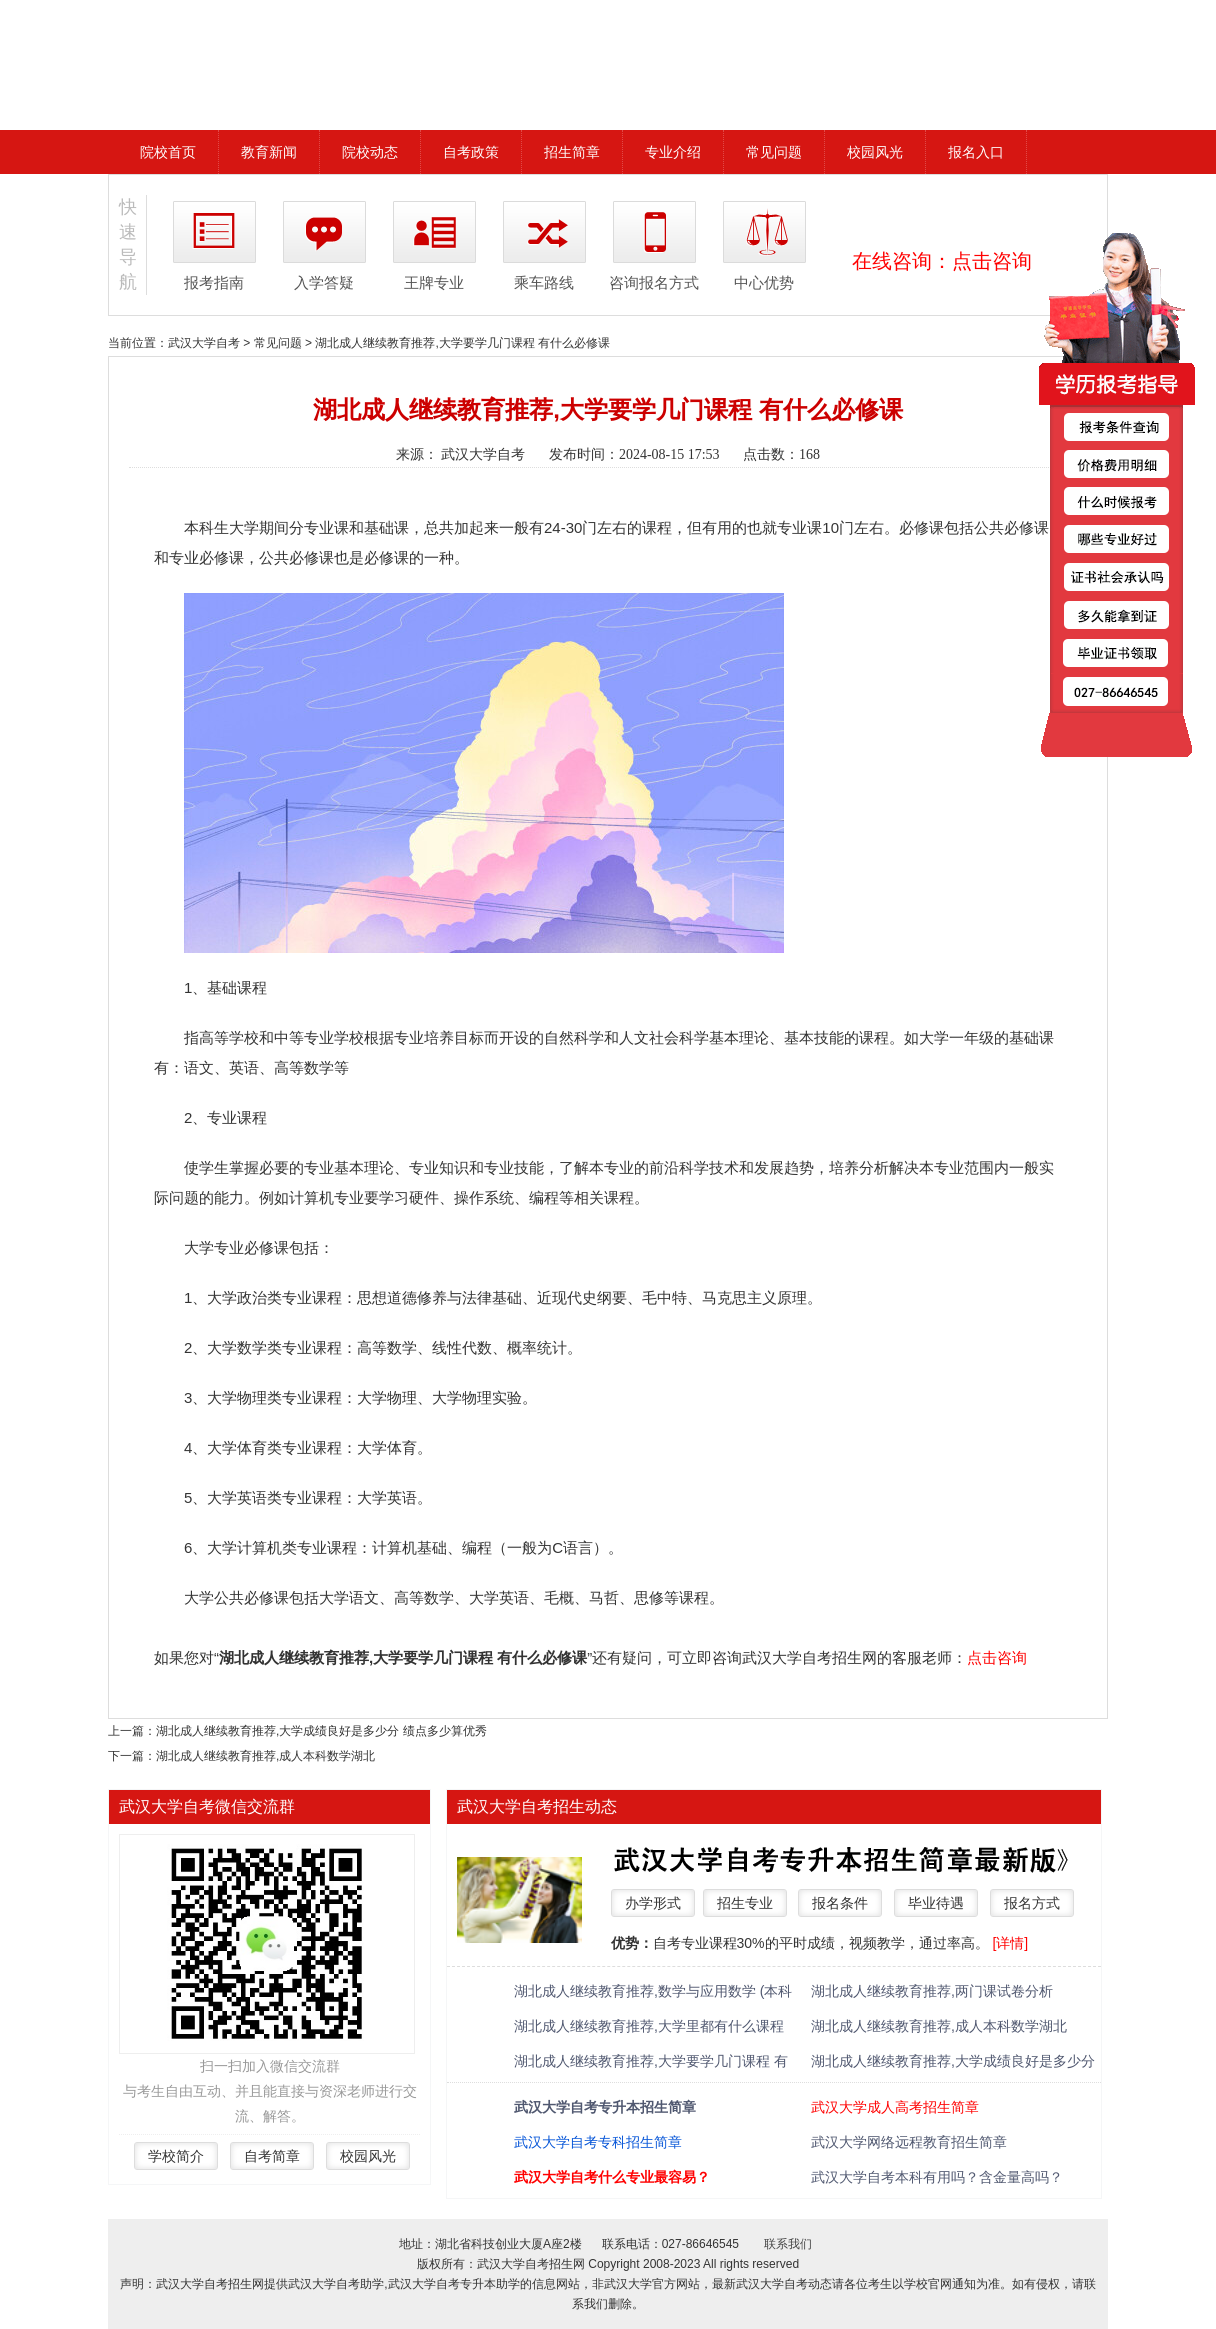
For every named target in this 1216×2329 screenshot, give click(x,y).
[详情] (1010, 1943)
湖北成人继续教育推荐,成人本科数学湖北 (265, 1756)
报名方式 (1032, 1903)
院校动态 (370, 152)
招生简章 (572, 152)
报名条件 (840, 1903)
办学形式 (653, 1903)
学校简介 (176, 2156)
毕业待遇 (936, 1903)
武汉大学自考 (204, 343)
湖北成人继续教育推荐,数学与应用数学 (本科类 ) (653, 1992)
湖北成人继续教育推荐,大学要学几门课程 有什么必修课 (462, 343)
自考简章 (272, 2156)
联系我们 (788, 2244)
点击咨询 (992, 261)
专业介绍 (673, 152)
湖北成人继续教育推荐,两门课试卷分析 (932, 1991)
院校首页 (168, 152)
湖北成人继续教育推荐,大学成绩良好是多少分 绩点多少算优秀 (321, 1731)
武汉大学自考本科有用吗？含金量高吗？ (937, 2177)
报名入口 (976, 152)
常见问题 (774, 152)
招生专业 (745, 1903)
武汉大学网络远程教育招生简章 (909, 2142)
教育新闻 (269, 152)
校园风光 (875, 152)
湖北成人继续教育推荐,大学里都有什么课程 (649, 2026)
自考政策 (471, 152)
